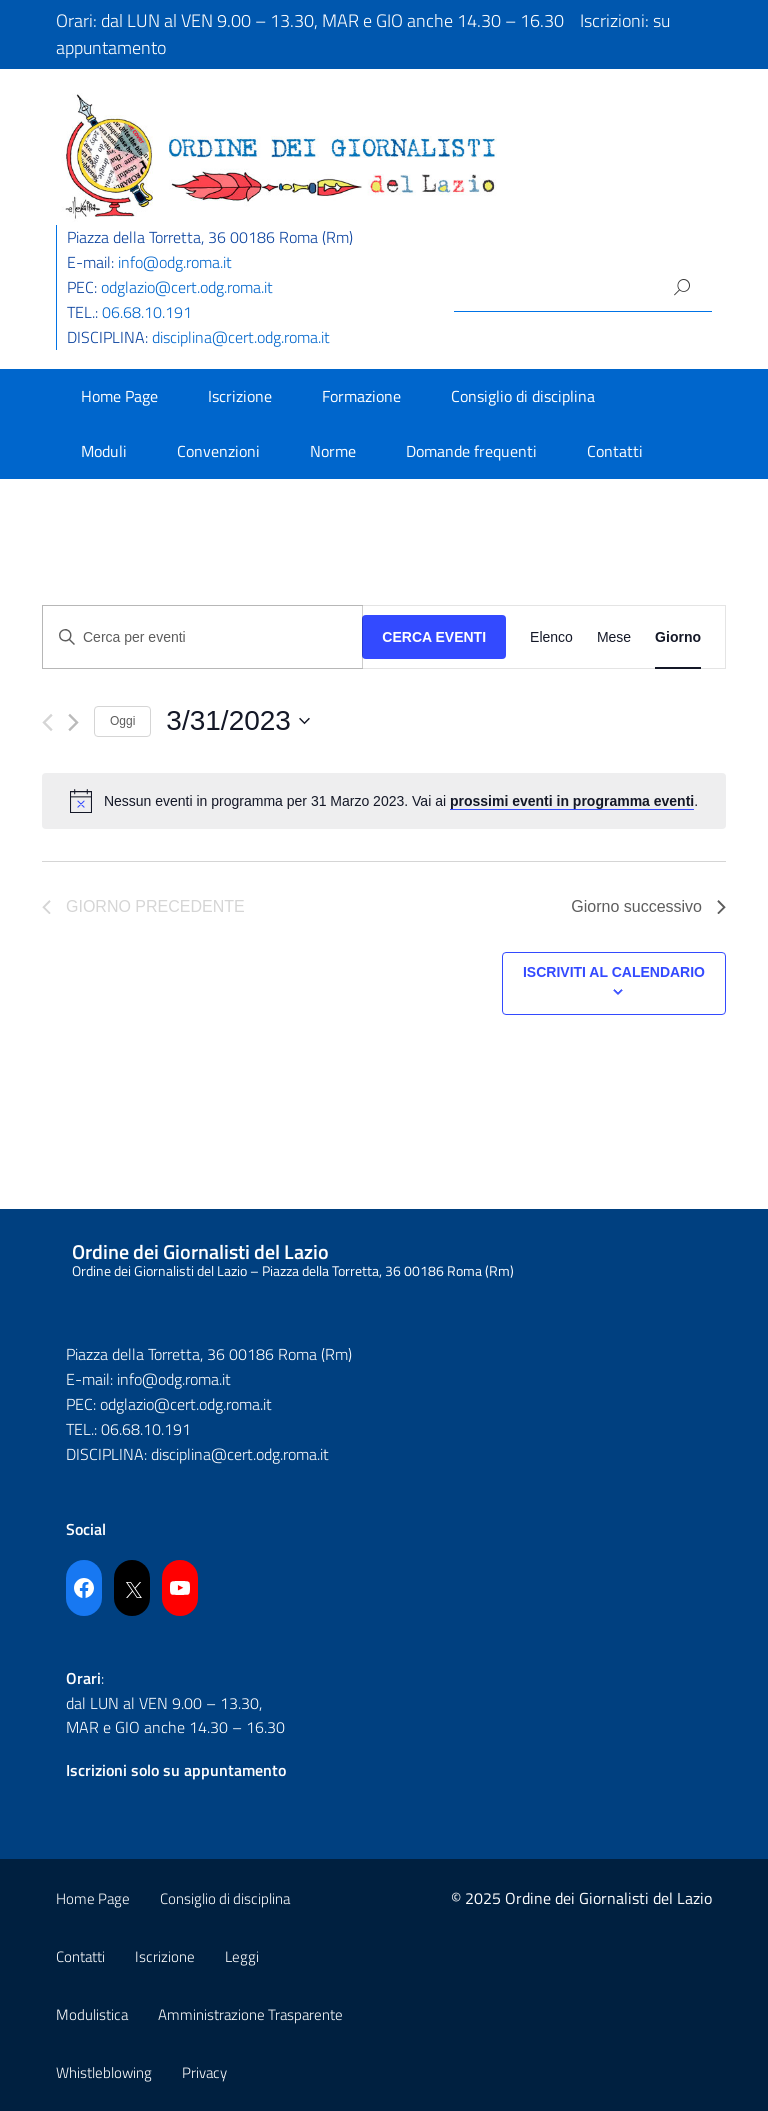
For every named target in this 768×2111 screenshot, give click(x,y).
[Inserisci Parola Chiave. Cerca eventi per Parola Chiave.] (202, 637)
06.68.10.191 (147, 312)
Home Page (119, 396)
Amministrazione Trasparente (250, 2014)
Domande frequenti (471, 451)
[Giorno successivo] (73, 722)
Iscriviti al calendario (614, 972)
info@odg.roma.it (175, 262)
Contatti (615, 451)
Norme (333, 451)
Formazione (361, 396)
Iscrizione (240, 396)
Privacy (204, 2072)
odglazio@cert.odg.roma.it (187, 287)
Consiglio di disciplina (523, 396)
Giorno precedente (143, 906)
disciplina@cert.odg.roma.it (241, 337)
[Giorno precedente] (47, 722)
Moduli (104, 451)
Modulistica (92, 2014)
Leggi (242, 1956)
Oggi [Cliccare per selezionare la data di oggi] (122, 721)
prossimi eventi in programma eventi (572, 801)
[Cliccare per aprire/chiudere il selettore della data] (238, 721)
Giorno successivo (648, 906)
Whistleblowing (104, 2072)
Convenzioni (218, 451)
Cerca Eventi (434, 637)
